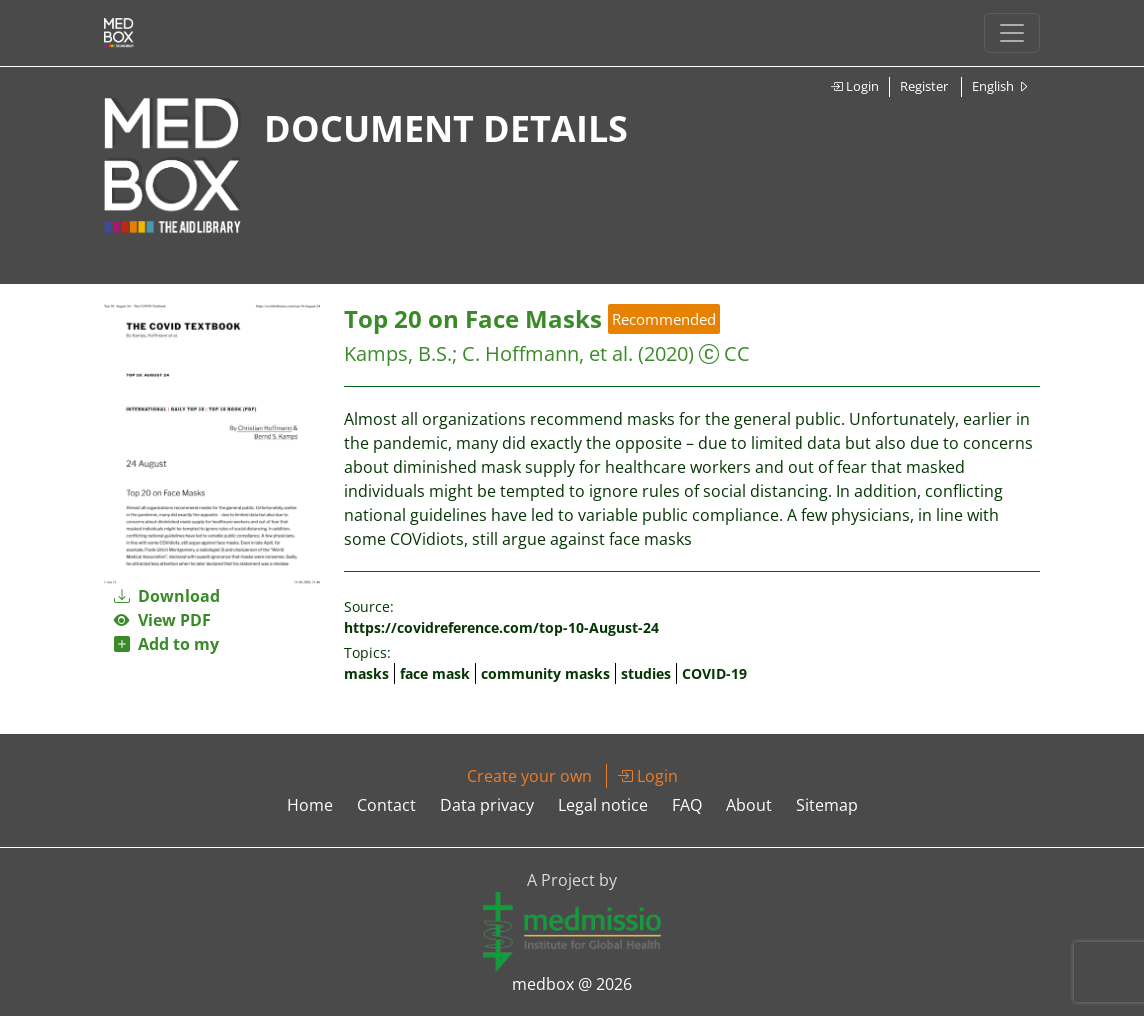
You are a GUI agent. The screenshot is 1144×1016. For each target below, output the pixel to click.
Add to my (166, 644)
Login (854, 86)
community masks (545, 673)
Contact (386, 805)
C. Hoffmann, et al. (547, 353)
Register (924, 86)
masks (366, 673)
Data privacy (487, 805)
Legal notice (603, 805)
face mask (435, 673)
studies (646, 673)
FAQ (687, 805)
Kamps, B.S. (398, 353)
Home (310, 805)
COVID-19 (714, 673)
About (749, 805)
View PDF (162, 620)
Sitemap (827, 805)
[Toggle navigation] (1012, 33)
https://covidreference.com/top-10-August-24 (501, 627)
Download (167, 596)
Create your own (529, 776)
